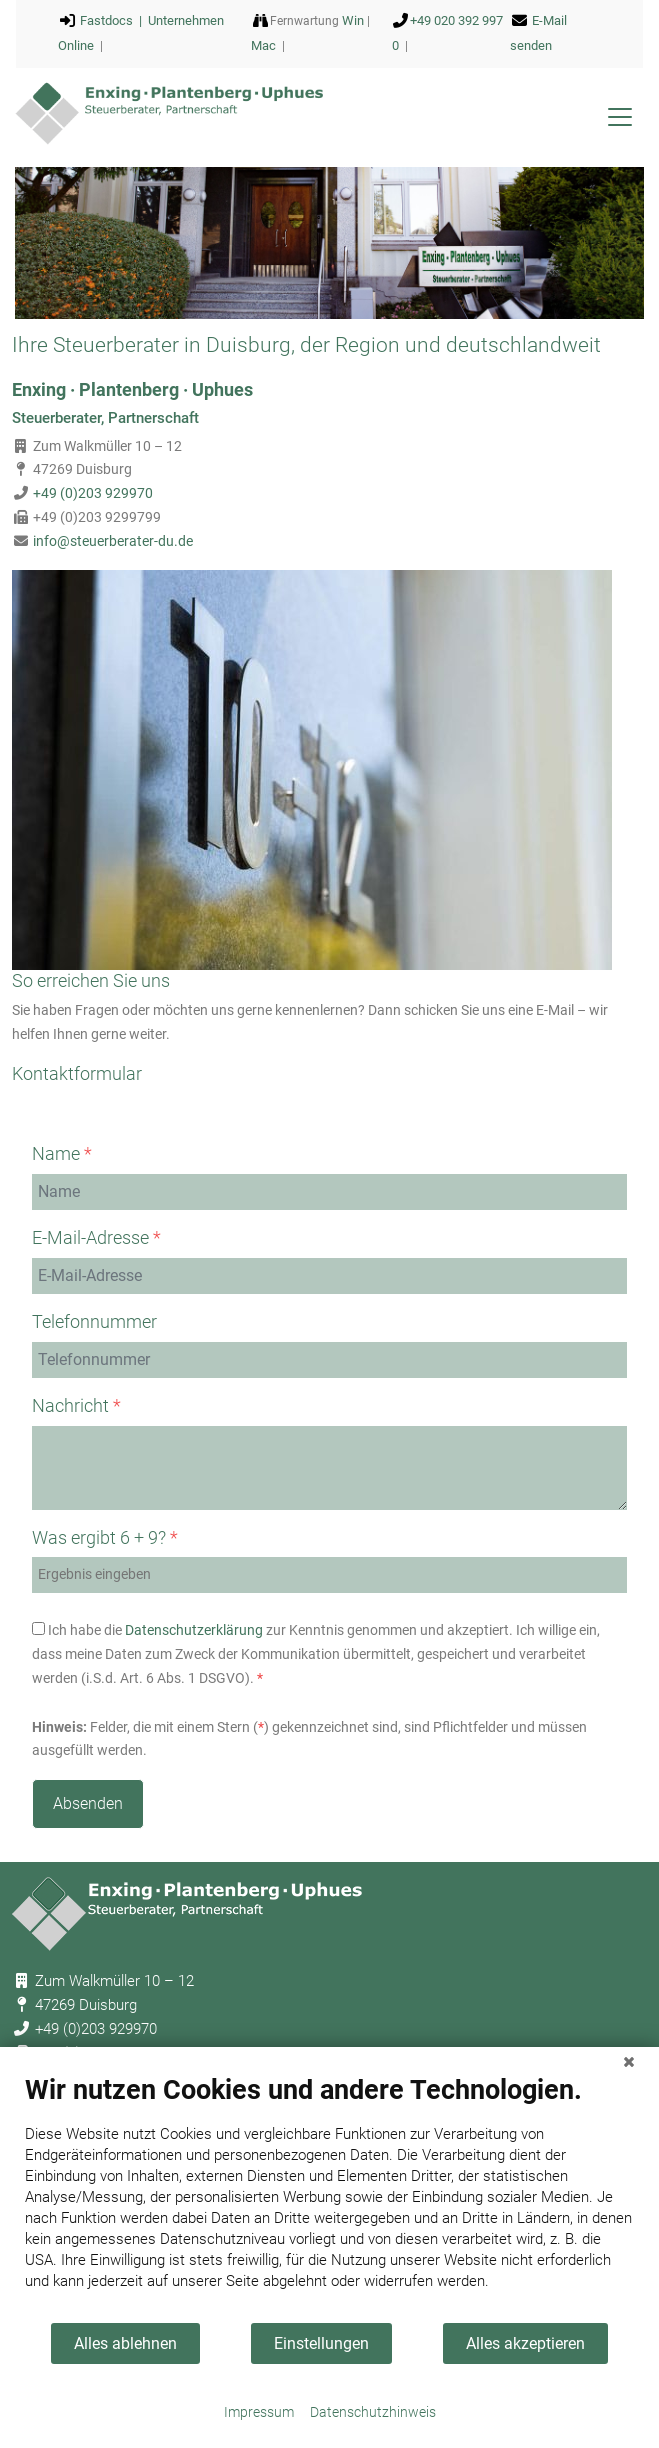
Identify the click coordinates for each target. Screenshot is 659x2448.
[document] (329, 2197)
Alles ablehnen (125, 2343)
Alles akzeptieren (525, 2343)
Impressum (259, 2412)
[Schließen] (629, 2062)
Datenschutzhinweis (373, 2412)
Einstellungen (321, 2343)
